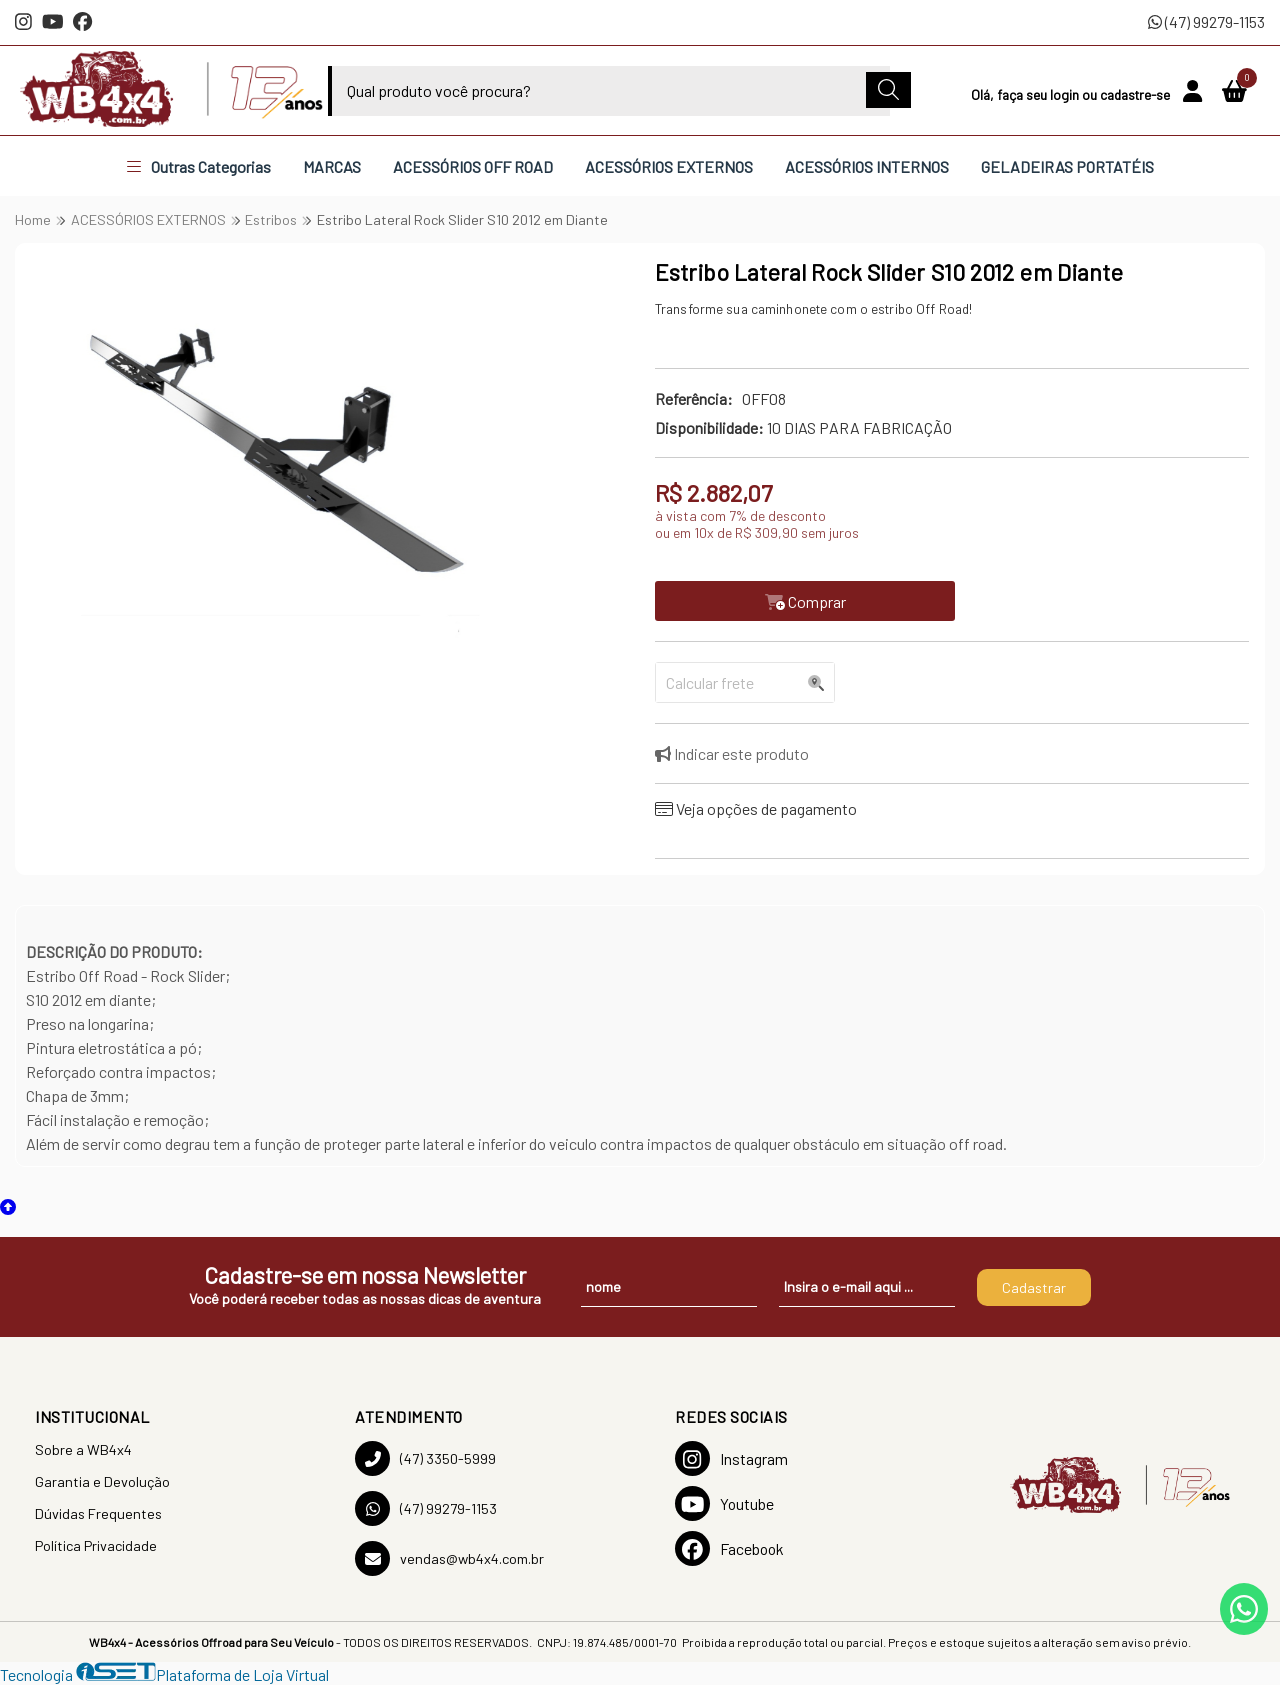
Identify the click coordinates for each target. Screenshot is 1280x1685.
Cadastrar (1034, 1287)
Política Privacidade (96, 1545)
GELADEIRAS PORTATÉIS (1067, 166)
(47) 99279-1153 (1206, 21)
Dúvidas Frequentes (98, 1513)
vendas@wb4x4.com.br (449, 1558)
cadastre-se (1136, 94)
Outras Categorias (199, 166)
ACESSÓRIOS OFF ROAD (473, 166)
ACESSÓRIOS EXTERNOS (669, 166)
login (1066, 94)
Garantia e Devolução (102, 1481)
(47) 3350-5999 (425, 1458)
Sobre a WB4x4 (83, 1449)
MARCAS (332, 166)
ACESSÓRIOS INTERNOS (867, 166)
